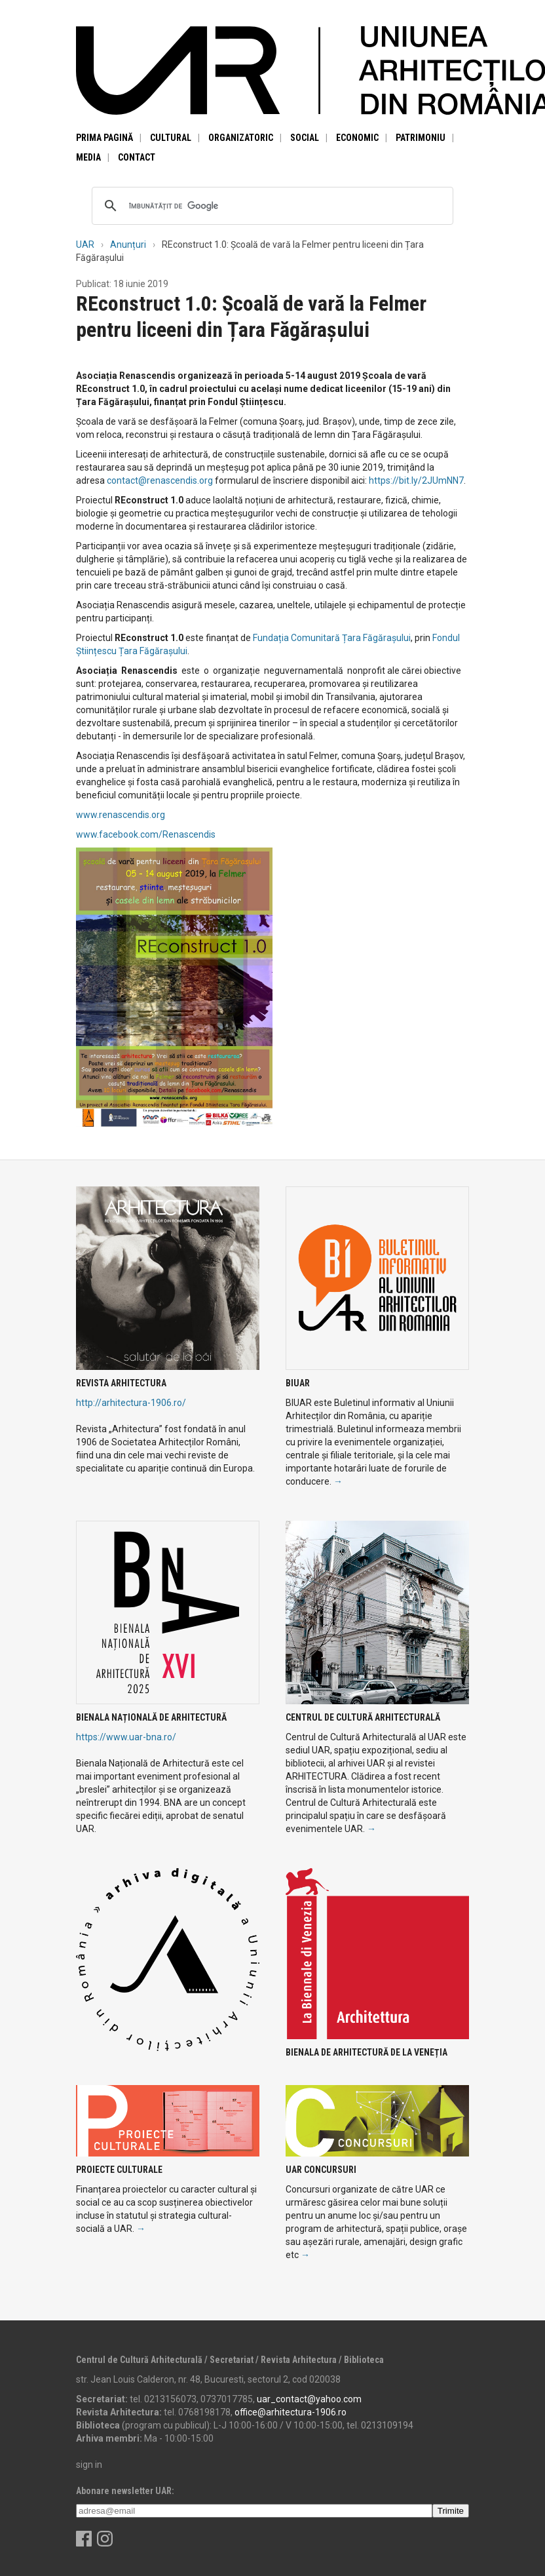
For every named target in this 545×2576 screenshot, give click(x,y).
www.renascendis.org (120, 815)
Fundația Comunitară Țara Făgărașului (332, 638)
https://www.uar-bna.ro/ (126, 1737)
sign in (89, 2464)
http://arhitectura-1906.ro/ (131, 1402)
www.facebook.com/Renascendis (146, 834)
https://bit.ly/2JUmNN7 (416, 480)
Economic (357, 137)
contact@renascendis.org (160, 480)
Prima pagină (104, 137)
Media (88, 157)
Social (304, 137)
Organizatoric (240, 137)
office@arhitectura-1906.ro (291, 2412)
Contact (136, 157)
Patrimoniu (420, 137)
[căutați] (270, 206)
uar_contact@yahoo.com (309, 2399)
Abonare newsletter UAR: (125, 2491)
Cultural (170, 137)
